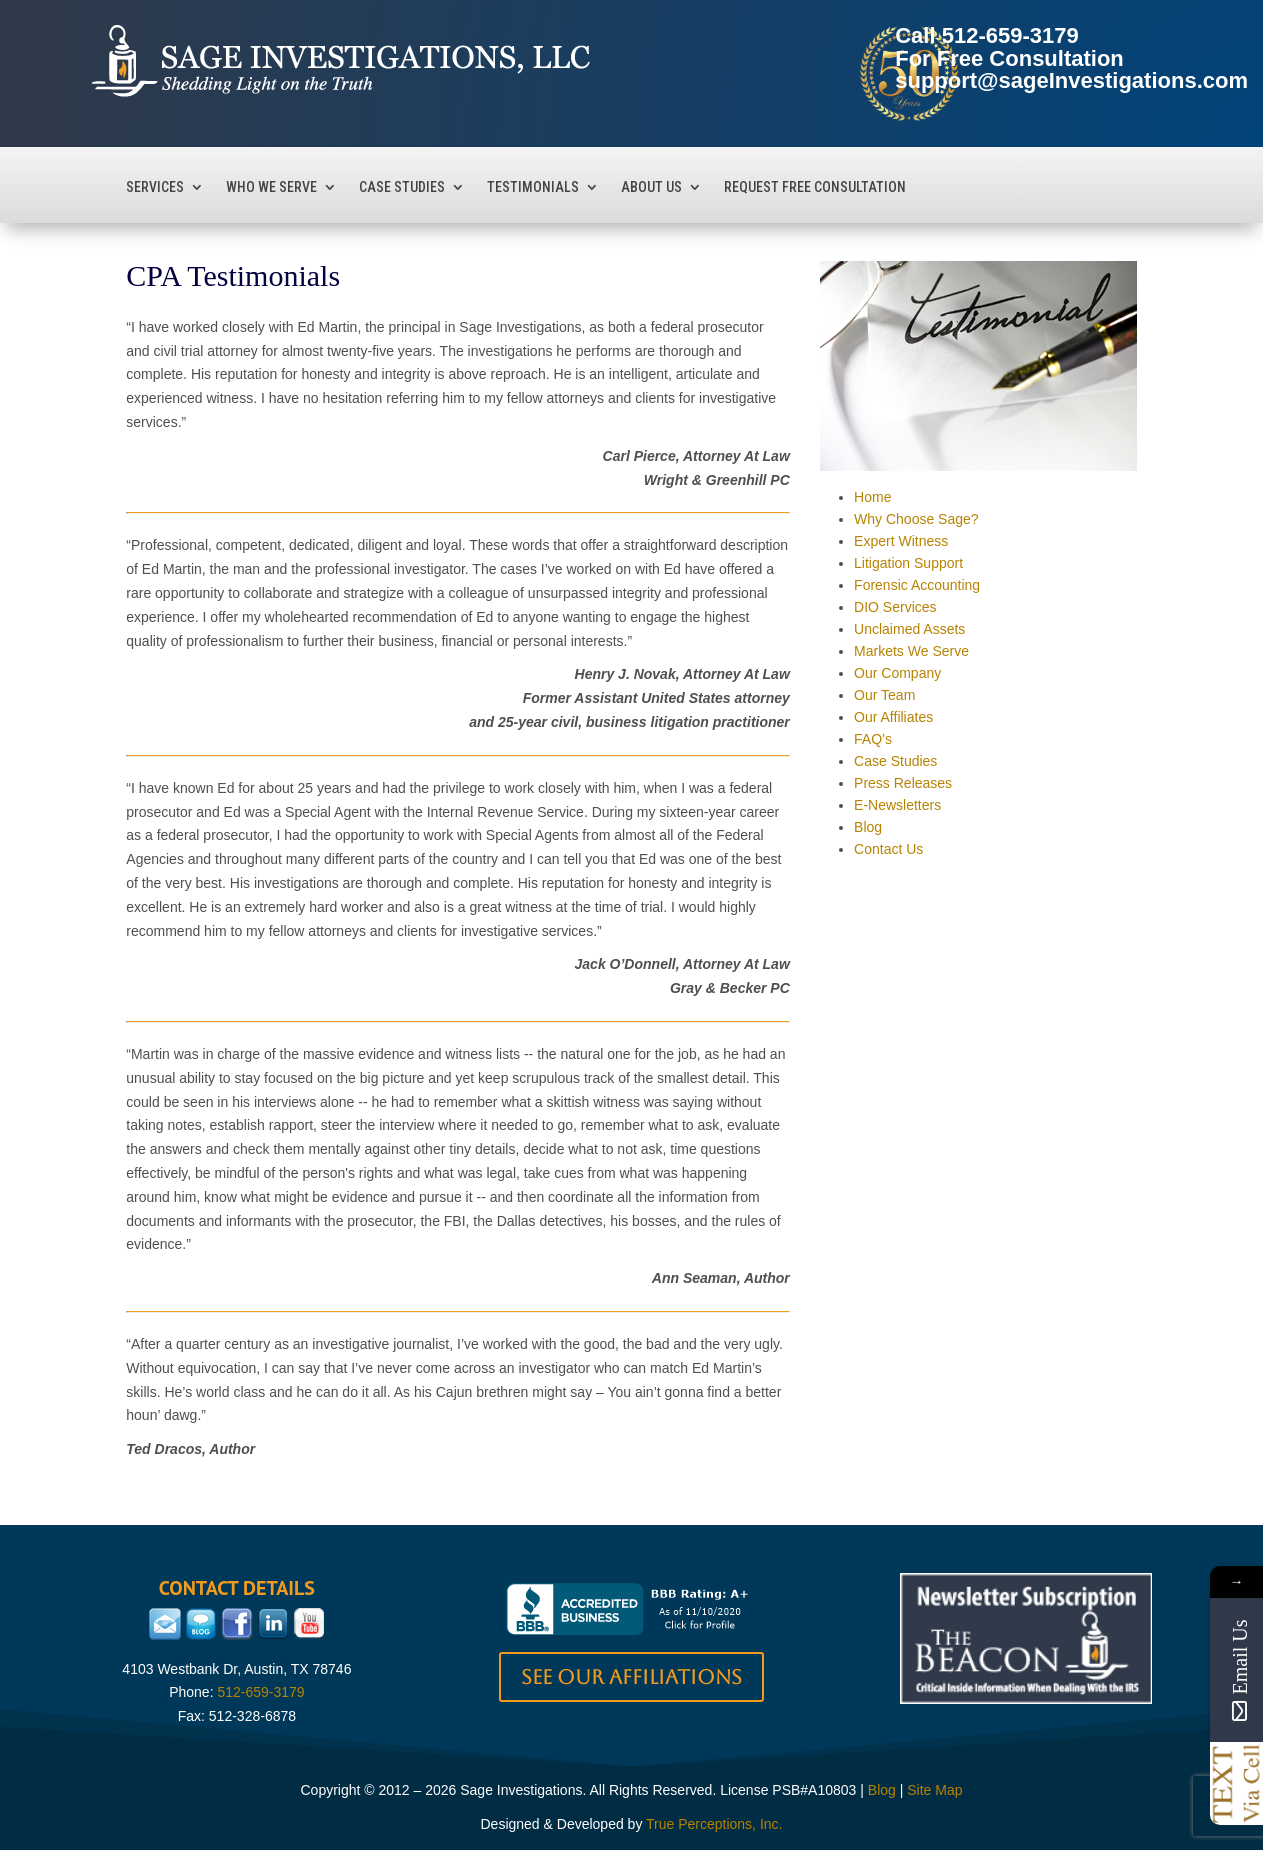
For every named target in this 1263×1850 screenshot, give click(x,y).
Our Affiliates (893, 717)
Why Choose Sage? (916, 519)
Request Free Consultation (815, 187)
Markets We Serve (911, 651)
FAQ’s (873, 739)
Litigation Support (908, 563)
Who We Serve (271, 187)
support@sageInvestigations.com (1071, 80)
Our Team (884, 695)
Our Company (897, 673)
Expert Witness (901, 541)
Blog (868, 827)
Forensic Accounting (917, 585)
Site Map (934, 1790)
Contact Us (888, 849)
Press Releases (903, 783)
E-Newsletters (897, 805)
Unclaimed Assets (909, 629)
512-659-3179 (1010, 35)
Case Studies (402, 187)
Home (872, 497)
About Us (651, 187)
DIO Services (895, 607)
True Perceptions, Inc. (714, 1824)
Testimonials (533, 187)
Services (155, 187)
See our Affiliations (631, 1677)
